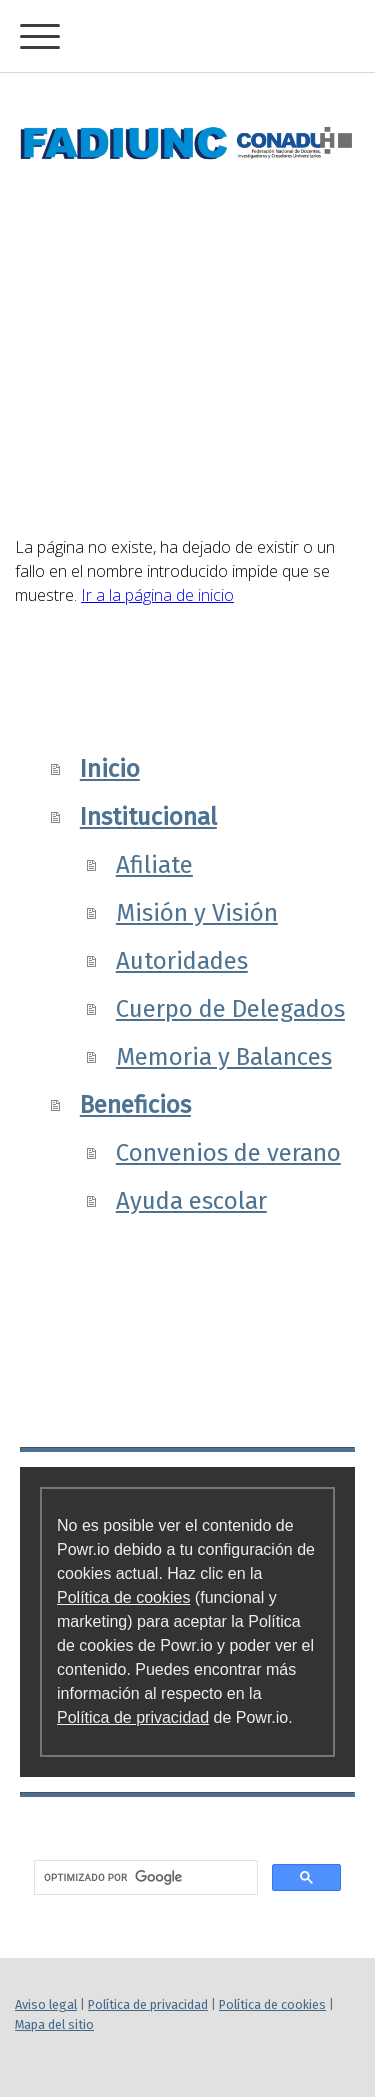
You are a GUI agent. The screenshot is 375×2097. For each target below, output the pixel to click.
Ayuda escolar (191, 1201)
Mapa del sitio (54, 2024)
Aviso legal (46, 2004)
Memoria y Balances (224, 1057)
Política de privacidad (133, 1717)
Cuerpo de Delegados (230, 1009)
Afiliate (154, 865)
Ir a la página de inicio (157, 595)
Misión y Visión (197, 913)
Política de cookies (123, 1597)
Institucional (148, 817)
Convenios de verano (228, 1153)
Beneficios (135, 1105)
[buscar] (144, 1878)
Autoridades (182, 961)
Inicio (110, 769)
